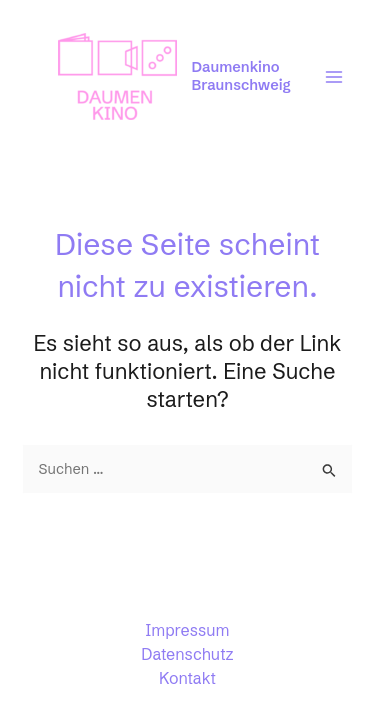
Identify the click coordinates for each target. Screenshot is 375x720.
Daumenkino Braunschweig (241, 76)
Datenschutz (187, 654)
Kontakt (187, 678)
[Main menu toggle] (334, 77)
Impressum (188, 630)
